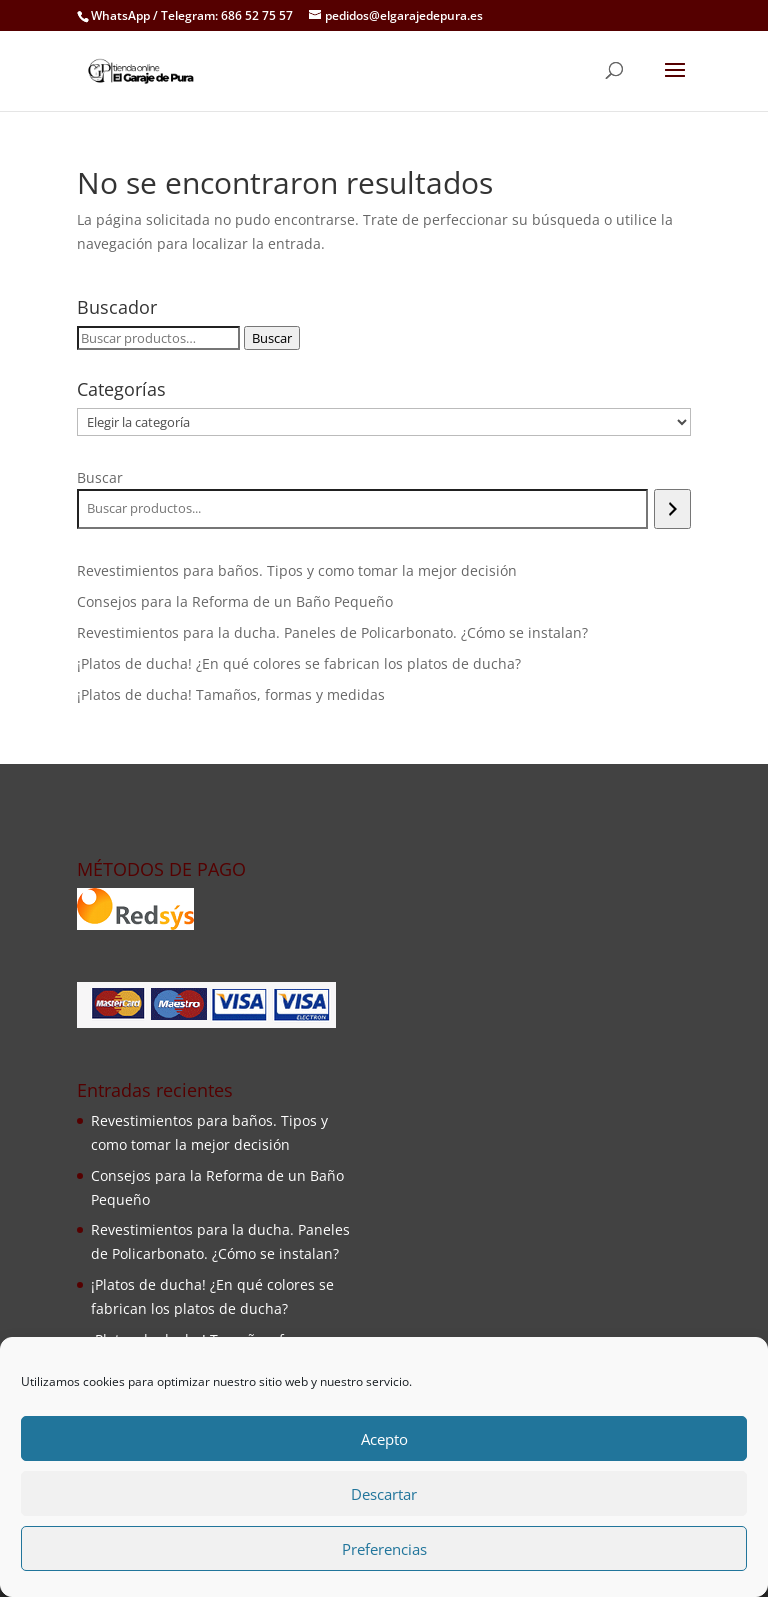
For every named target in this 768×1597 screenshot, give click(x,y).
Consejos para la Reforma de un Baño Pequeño (235, 601)
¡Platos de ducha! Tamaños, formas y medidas (231, 694)
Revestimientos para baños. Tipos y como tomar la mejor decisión (297, 570)
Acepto (384, 1439)
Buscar (272, 338)
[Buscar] (672, 509)
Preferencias (384, 1549)
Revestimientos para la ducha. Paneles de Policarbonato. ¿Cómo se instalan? (332, 632)
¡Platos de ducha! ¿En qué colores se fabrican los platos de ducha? (299, 663)
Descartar (384, 1494)
